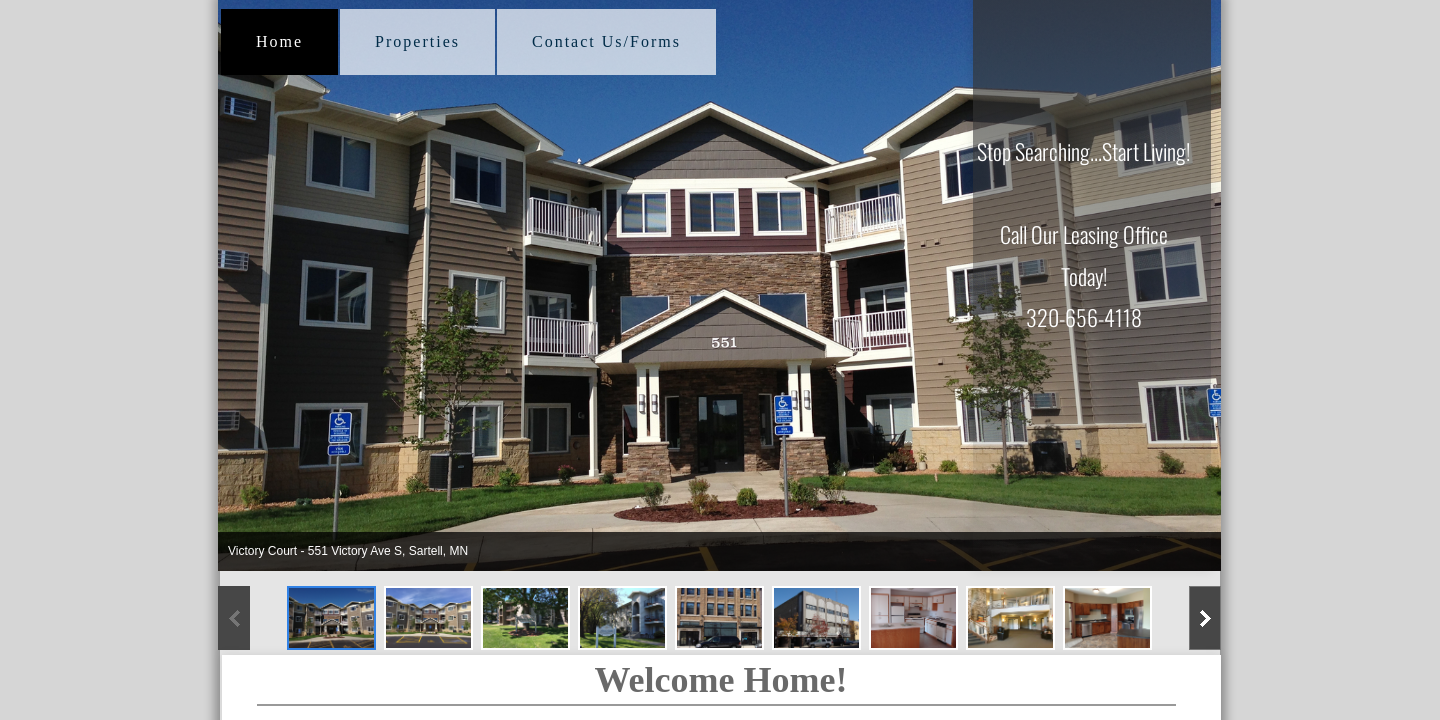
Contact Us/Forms (606, 41)
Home (279, 41)
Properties (417, 41)
